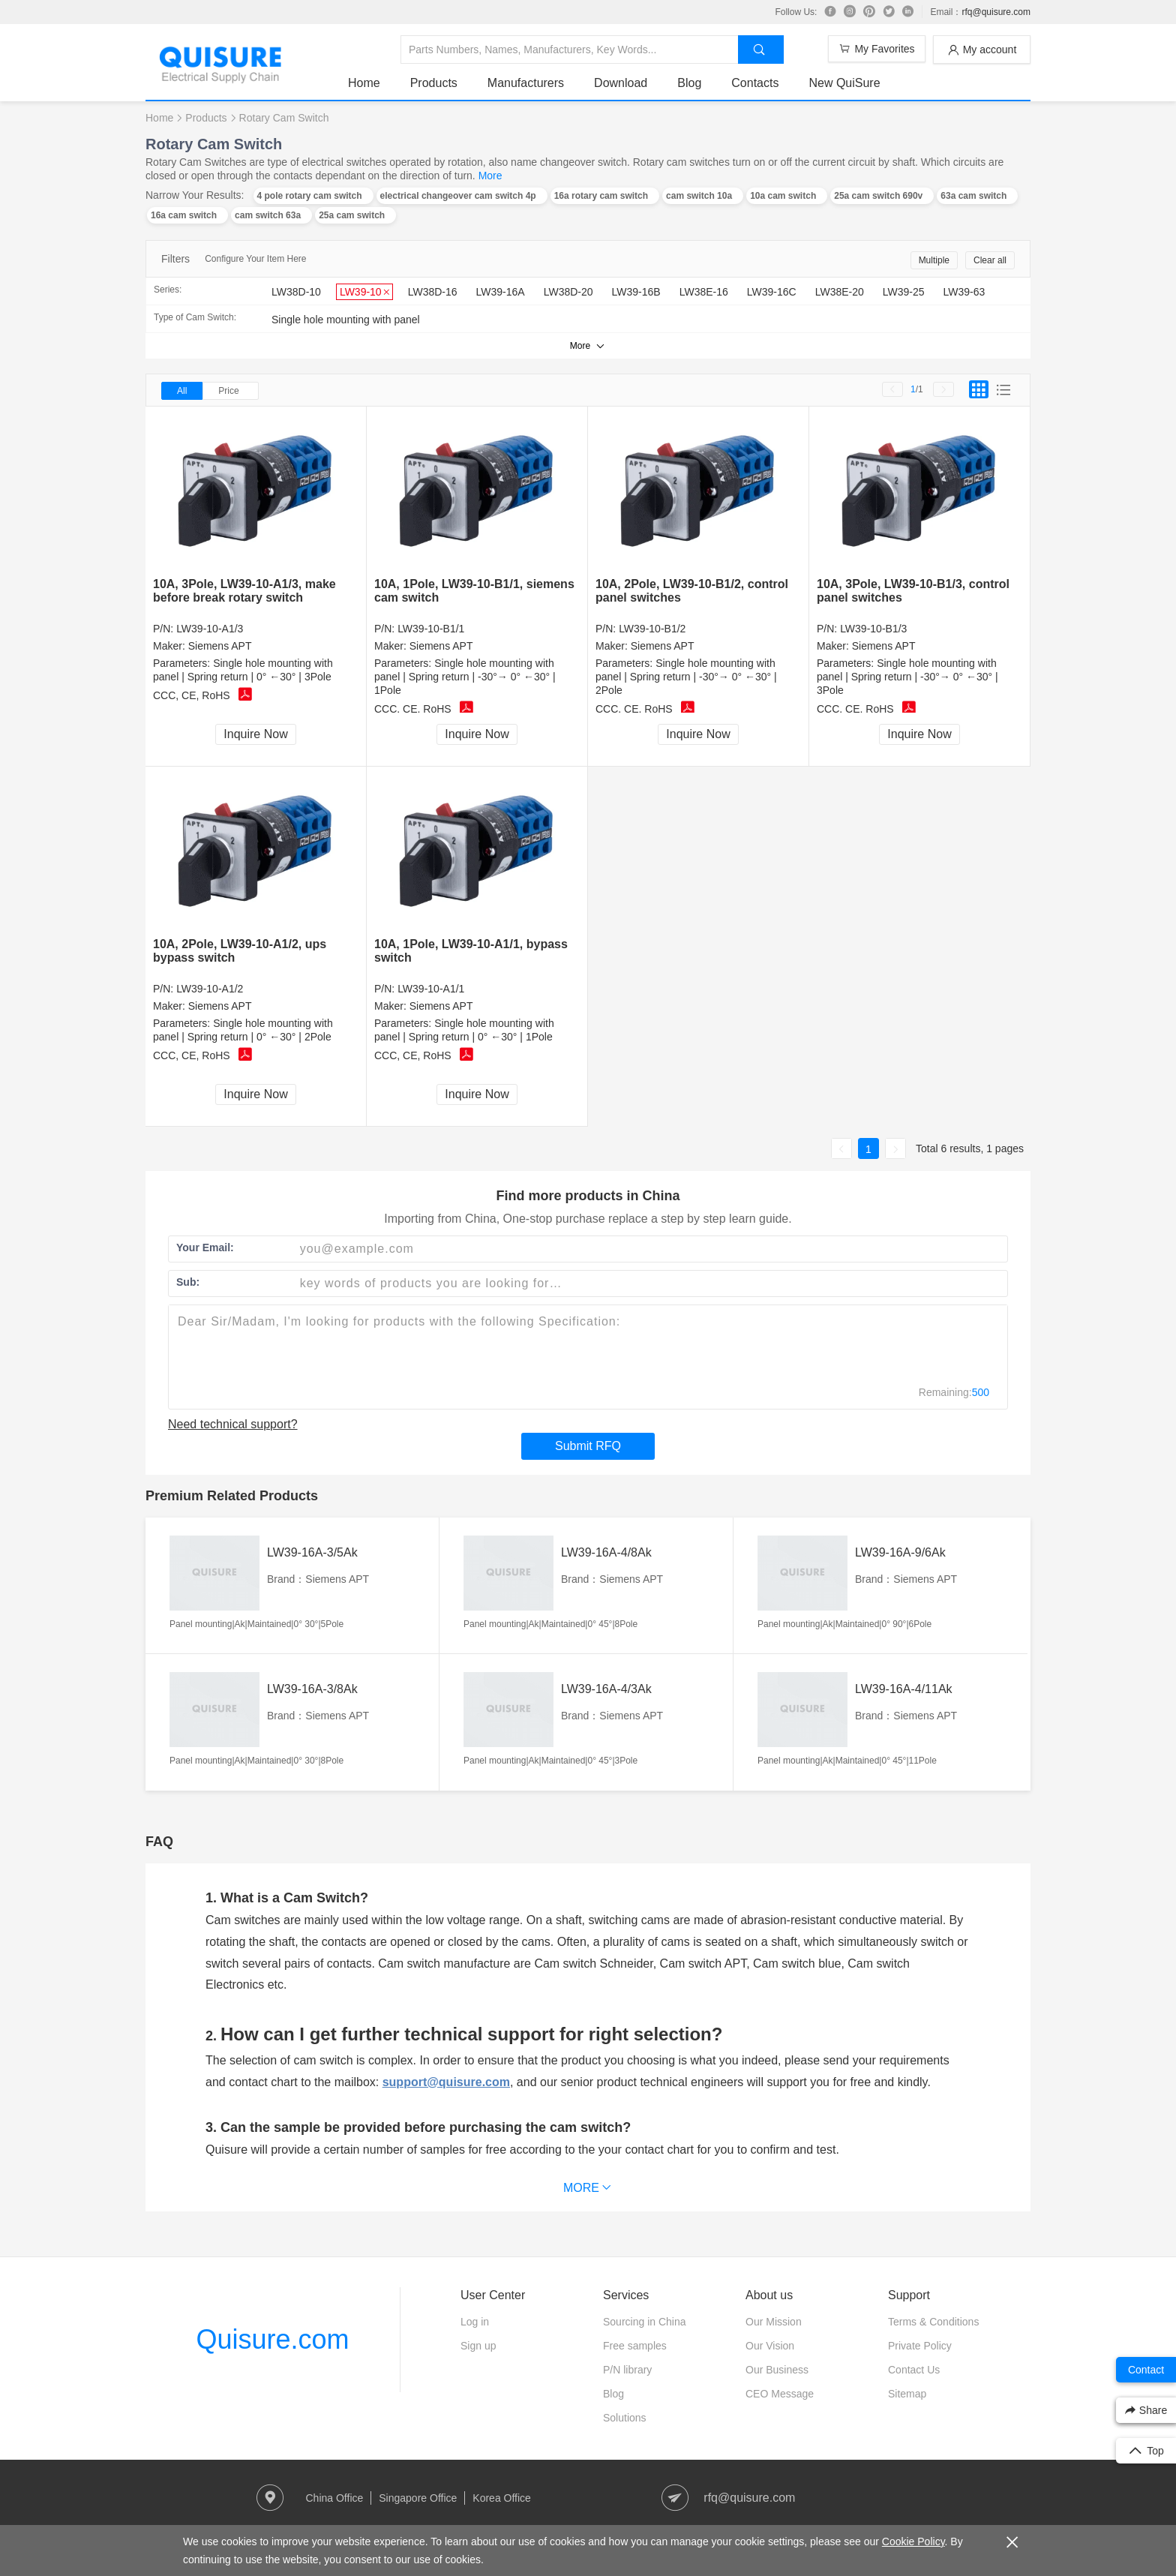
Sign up (478, 2346)
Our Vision (770, 2346)
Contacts (754, 83)
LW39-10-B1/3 (873, 629)
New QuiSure (844, 83)
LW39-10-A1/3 (209, 629)
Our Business (777, 2370)
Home (364, 83)
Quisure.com (272, 2339)
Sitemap (907, 2394)
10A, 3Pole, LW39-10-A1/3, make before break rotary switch (244, 591)
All (182, 391)
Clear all (990, 260)
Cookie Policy (913, 2541)
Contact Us (914, 2370)
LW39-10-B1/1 (431, 629)
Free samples (635, 2346)
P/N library (627, 2370)
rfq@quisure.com (996, 12)
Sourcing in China (644, 2322)
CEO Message (780, 2394)
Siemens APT (220, 646)
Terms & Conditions (933, 2322)
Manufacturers (526, 83)
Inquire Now (255, 734)
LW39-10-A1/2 (209, 989)
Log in (474, 2322)
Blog (689, 83)
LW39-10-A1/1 (431, 989)
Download (620, 83)
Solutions (624, 2418)
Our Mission (774, 2322)
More (490, 176)
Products (434, 83)
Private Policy (920, 2346)
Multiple (934, 260)
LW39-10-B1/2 (652, 629)
